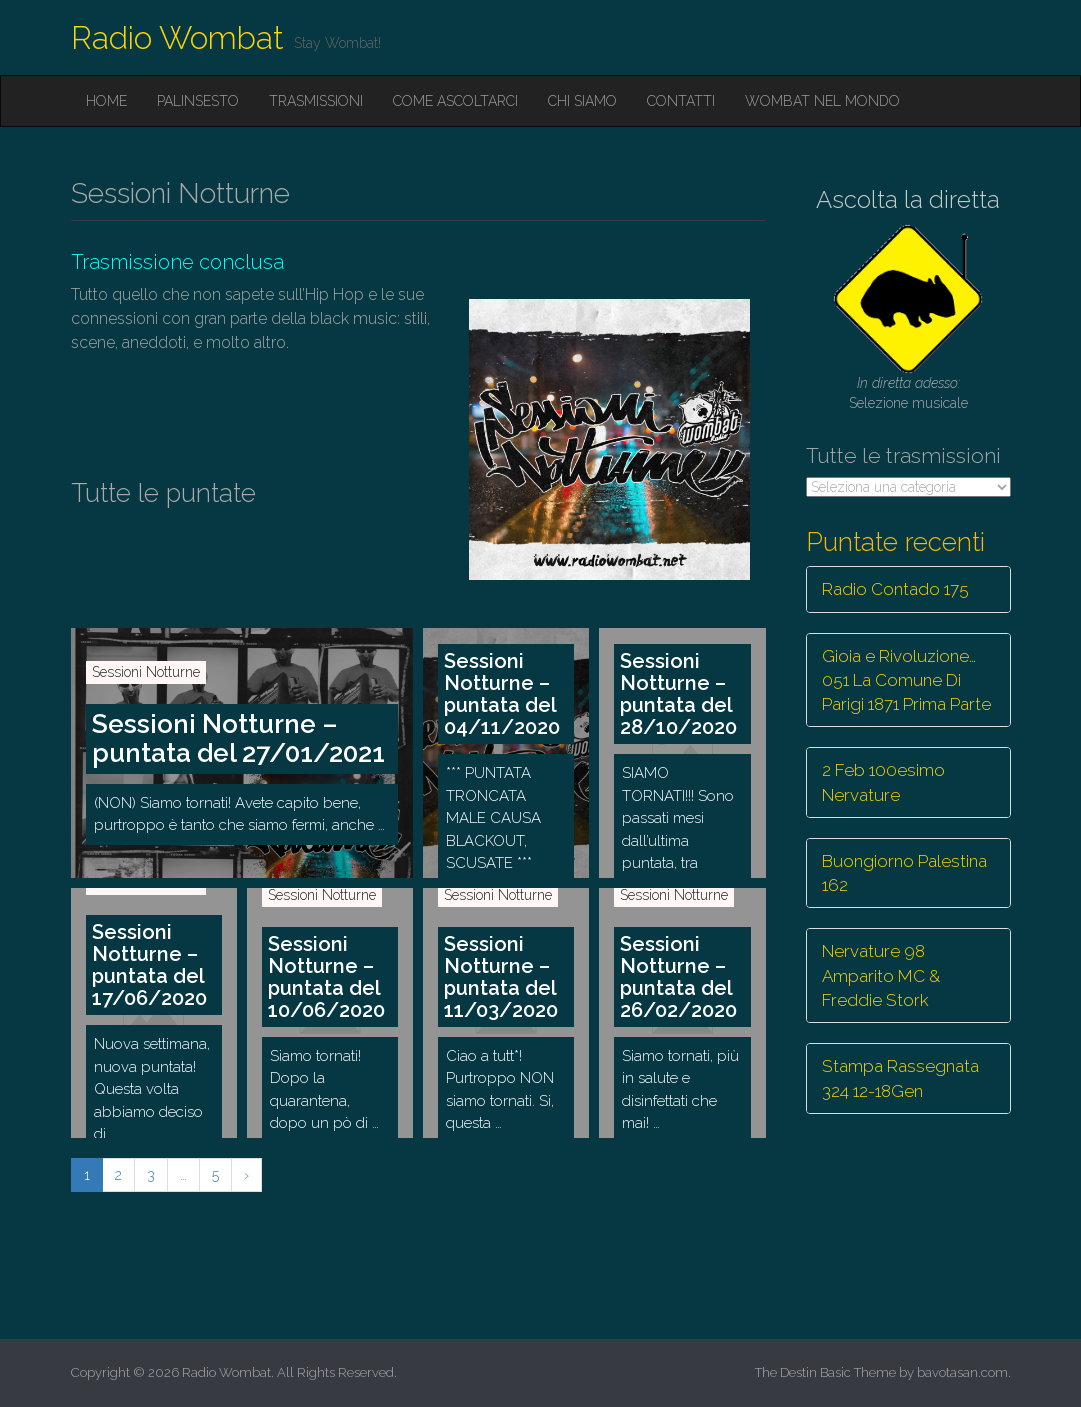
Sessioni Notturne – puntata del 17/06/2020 (149, 965)
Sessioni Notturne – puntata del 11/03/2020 (501, 977)
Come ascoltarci (455, 101)
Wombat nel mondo (822, 101)
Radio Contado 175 (895, 589)
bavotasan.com (962, 1372)
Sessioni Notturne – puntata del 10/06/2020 (326, 977)
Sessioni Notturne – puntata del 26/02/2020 (678, 977)
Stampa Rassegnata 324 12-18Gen (900, 1078)
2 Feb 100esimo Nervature (883, 782)
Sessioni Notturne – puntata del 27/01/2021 (238, 738)
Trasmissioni (316, 101)
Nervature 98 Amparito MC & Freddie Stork (881, 975)
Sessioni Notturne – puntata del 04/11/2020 (502, 694)
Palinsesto (198, 101)
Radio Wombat (177, 37)
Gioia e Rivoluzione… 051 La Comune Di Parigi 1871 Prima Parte (906, 680)
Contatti (681, 101)
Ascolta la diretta (908, 199)
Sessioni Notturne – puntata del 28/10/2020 (678, 694)
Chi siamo (582, 101)
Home (106, 101)
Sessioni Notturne (146, 672)
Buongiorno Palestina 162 (904, 873)
